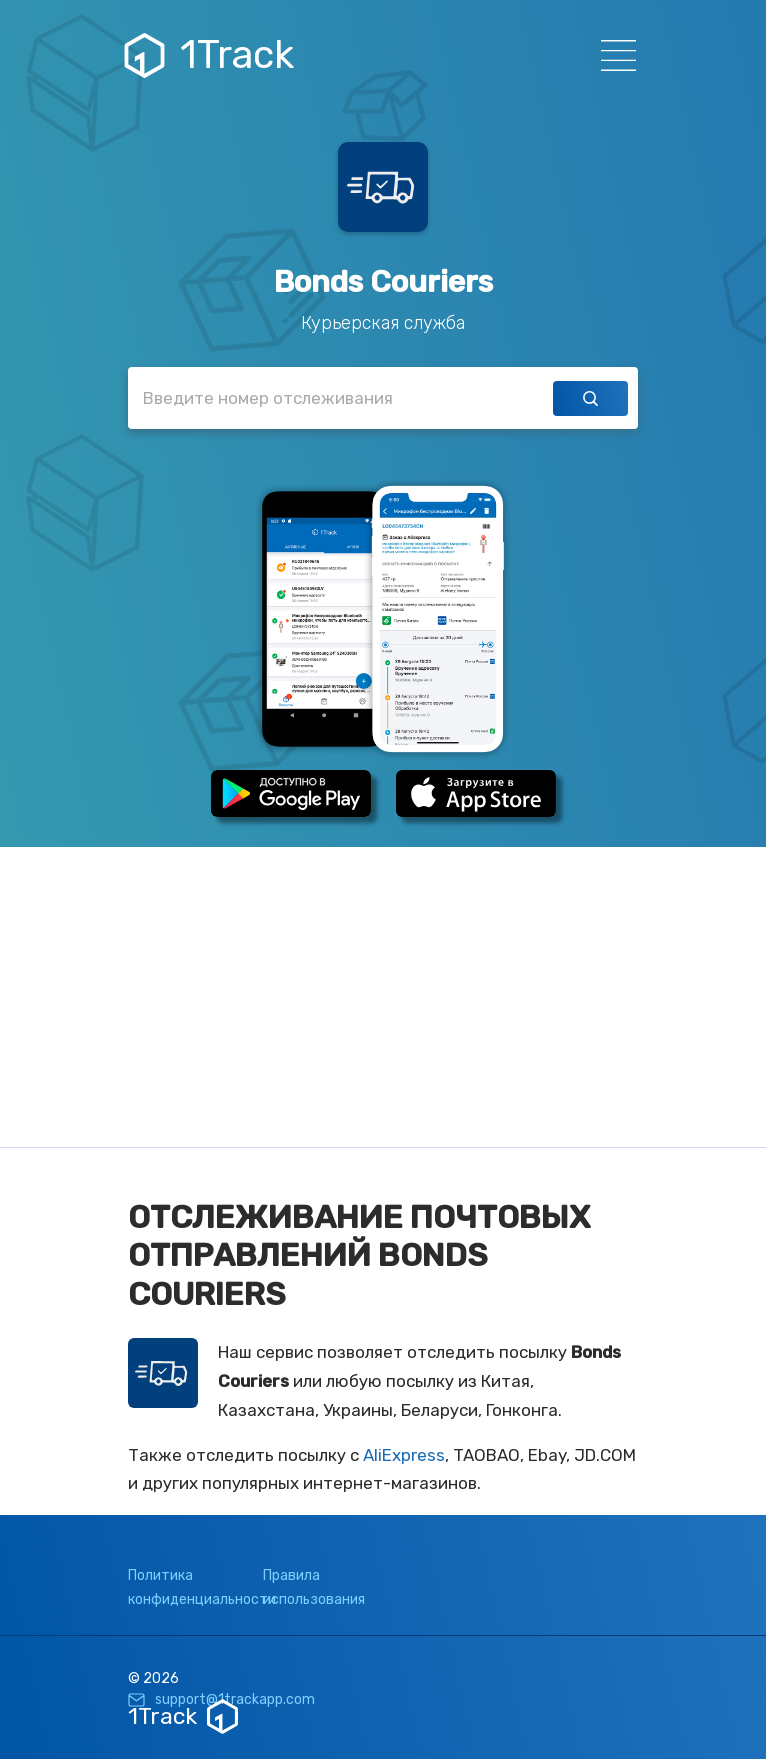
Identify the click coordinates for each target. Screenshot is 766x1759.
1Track (211, 55)
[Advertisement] (383, 997)
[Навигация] (612, 55)
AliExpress (404, 1455)
